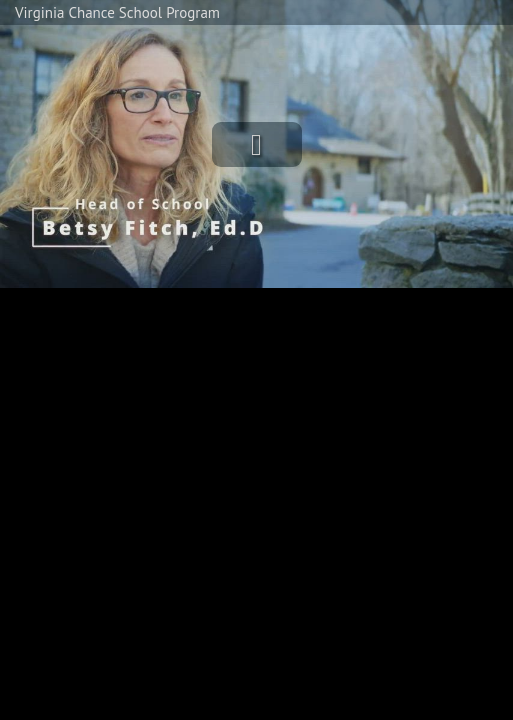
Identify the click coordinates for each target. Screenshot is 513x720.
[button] (257, 144)
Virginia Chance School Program (117, 12)
